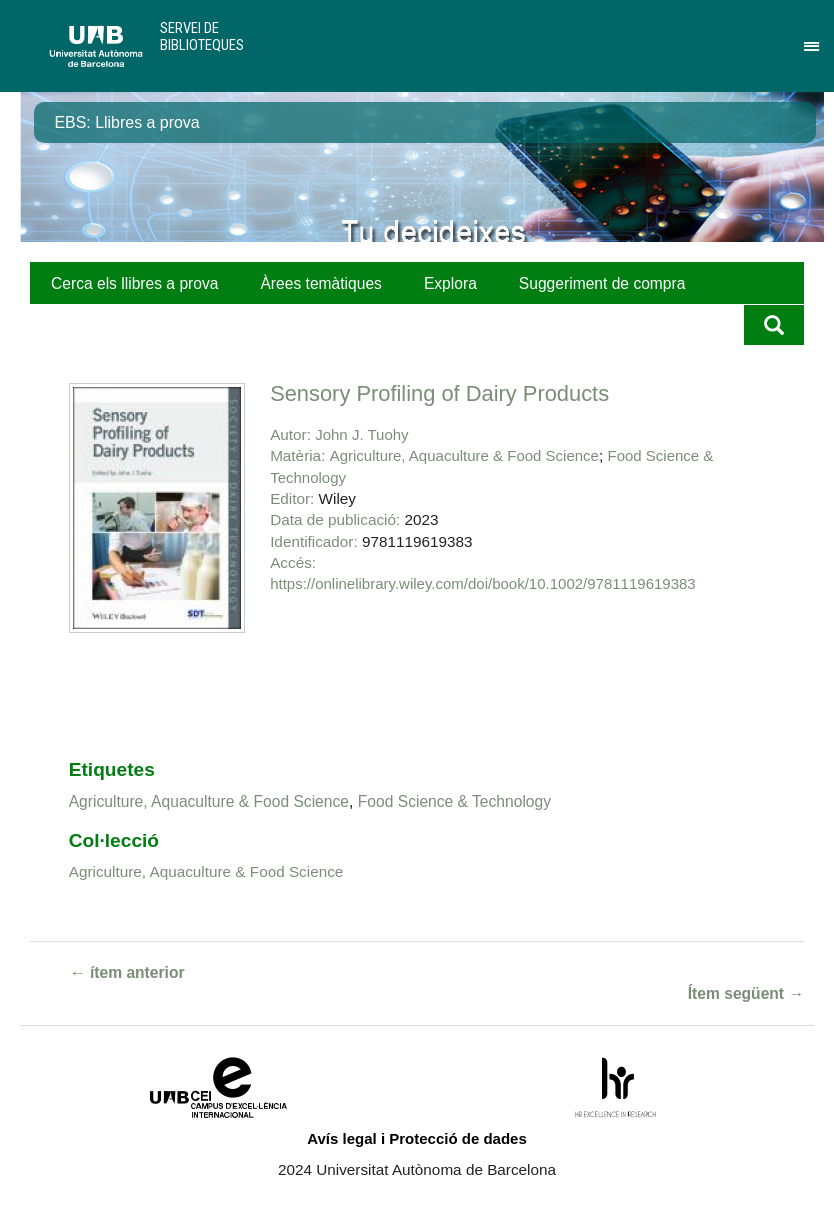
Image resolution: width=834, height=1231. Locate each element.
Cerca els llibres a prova (134, 283)
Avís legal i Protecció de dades (417, 1138)
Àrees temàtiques (320, 283)
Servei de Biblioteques (202, 36)
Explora (450, 283)
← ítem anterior (127, 972)
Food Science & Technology (454, 801)
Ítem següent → (746, 993)
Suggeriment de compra (602, 283)
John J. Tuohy (361, 434)
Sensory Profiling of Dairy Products (439, 393)
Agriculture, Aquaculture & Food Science (464, 455)
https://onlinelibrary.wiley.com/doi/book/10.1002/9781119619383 (483, 583)
